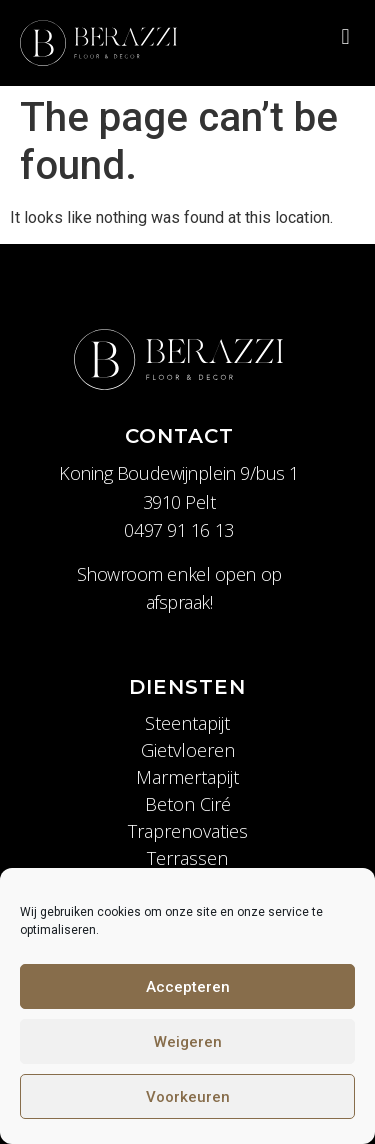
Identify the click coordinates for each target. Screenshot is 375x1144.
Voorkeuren (188, 1097)
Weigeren (188, 1042)
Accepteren (188, 987)
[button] (345, 36)
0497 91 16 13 (178, 530)
